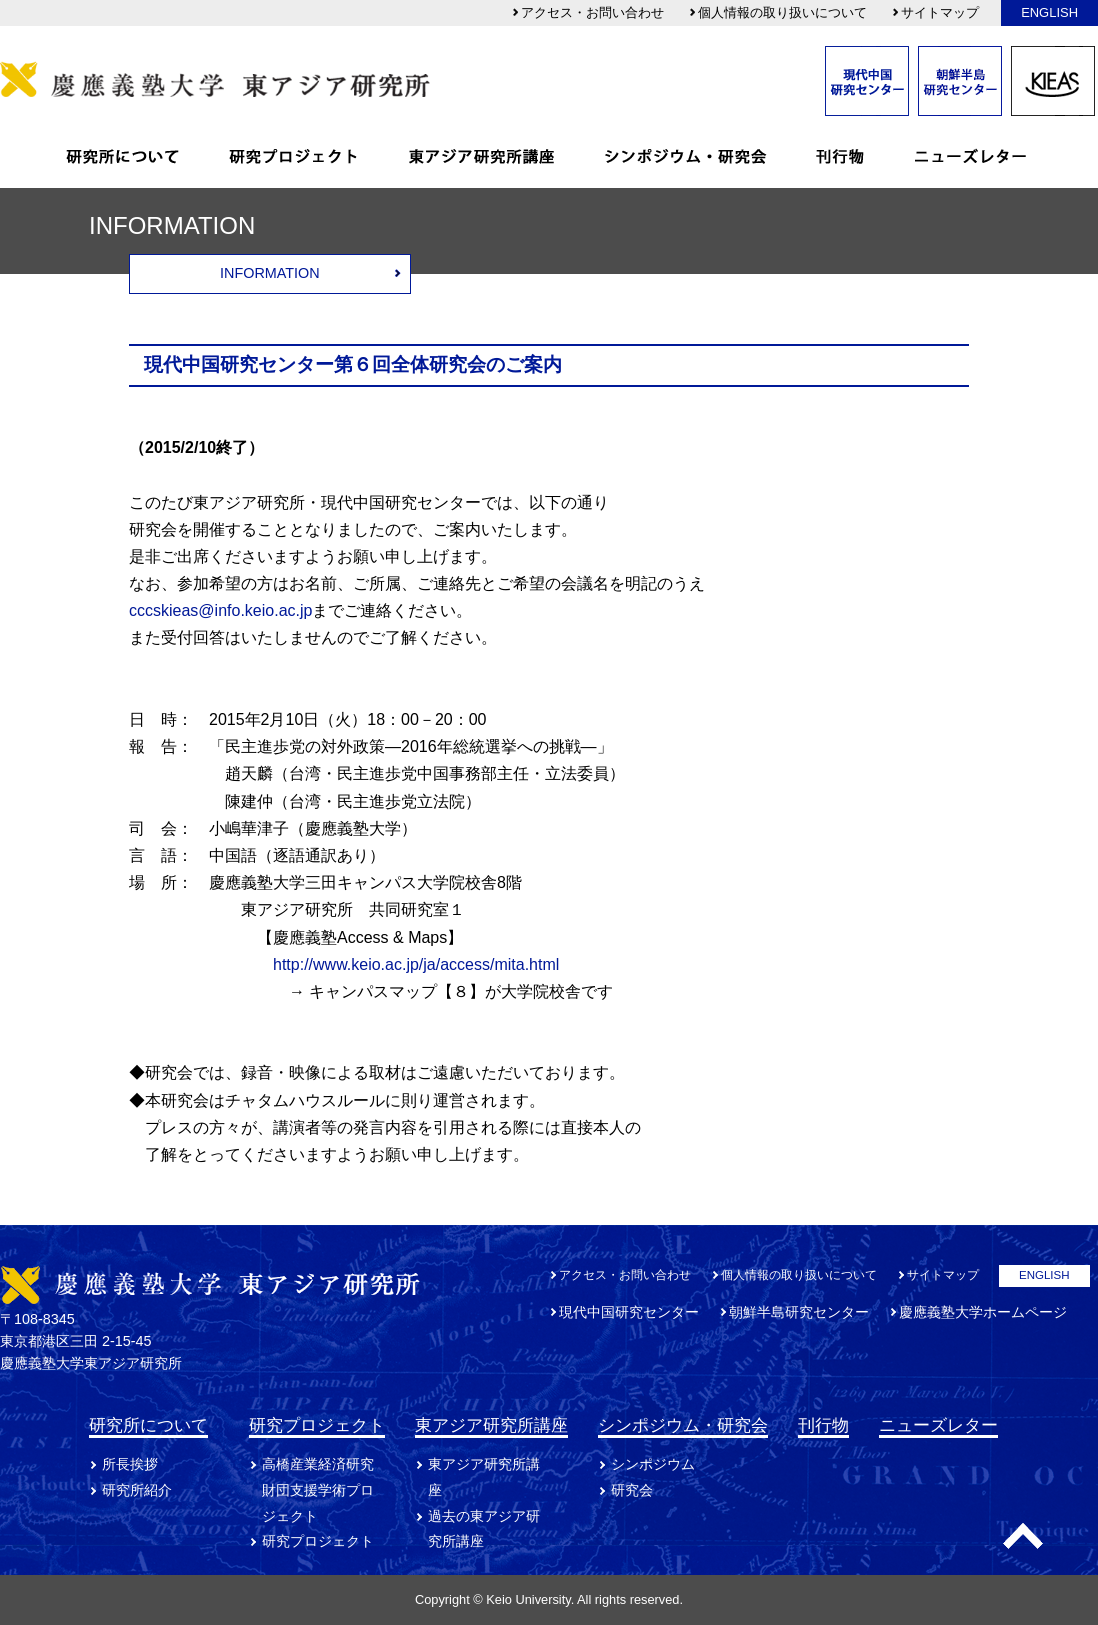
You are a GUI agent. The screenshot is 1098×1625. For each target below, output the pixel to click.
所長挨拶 (130, 1464)
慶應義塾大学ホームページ (983, 1312)
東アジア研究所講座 (491, 1425)
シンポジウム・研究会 (683, 1425)
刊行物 (823, 1425)
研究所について (148, 1425)
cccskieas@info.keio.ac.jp (220, 610)
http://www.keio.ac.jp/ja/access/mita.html (416, 964)
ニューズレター (938, 1425)
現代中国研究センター (629, 1312)
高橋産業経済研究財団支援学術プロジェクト (318, 1490)
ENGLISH (1049, 12)
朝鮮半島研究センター (799, 1312)
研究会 (632, 1490)
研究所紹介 (137, 1490)
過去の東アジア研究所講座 (484, 1529)
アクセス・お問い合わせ (587, 12)
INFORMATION (270, 273)
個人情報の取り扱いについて (777, 12)
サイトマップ (935, 12)
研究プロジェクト (317, 1425)
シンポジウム (653, 1464)
